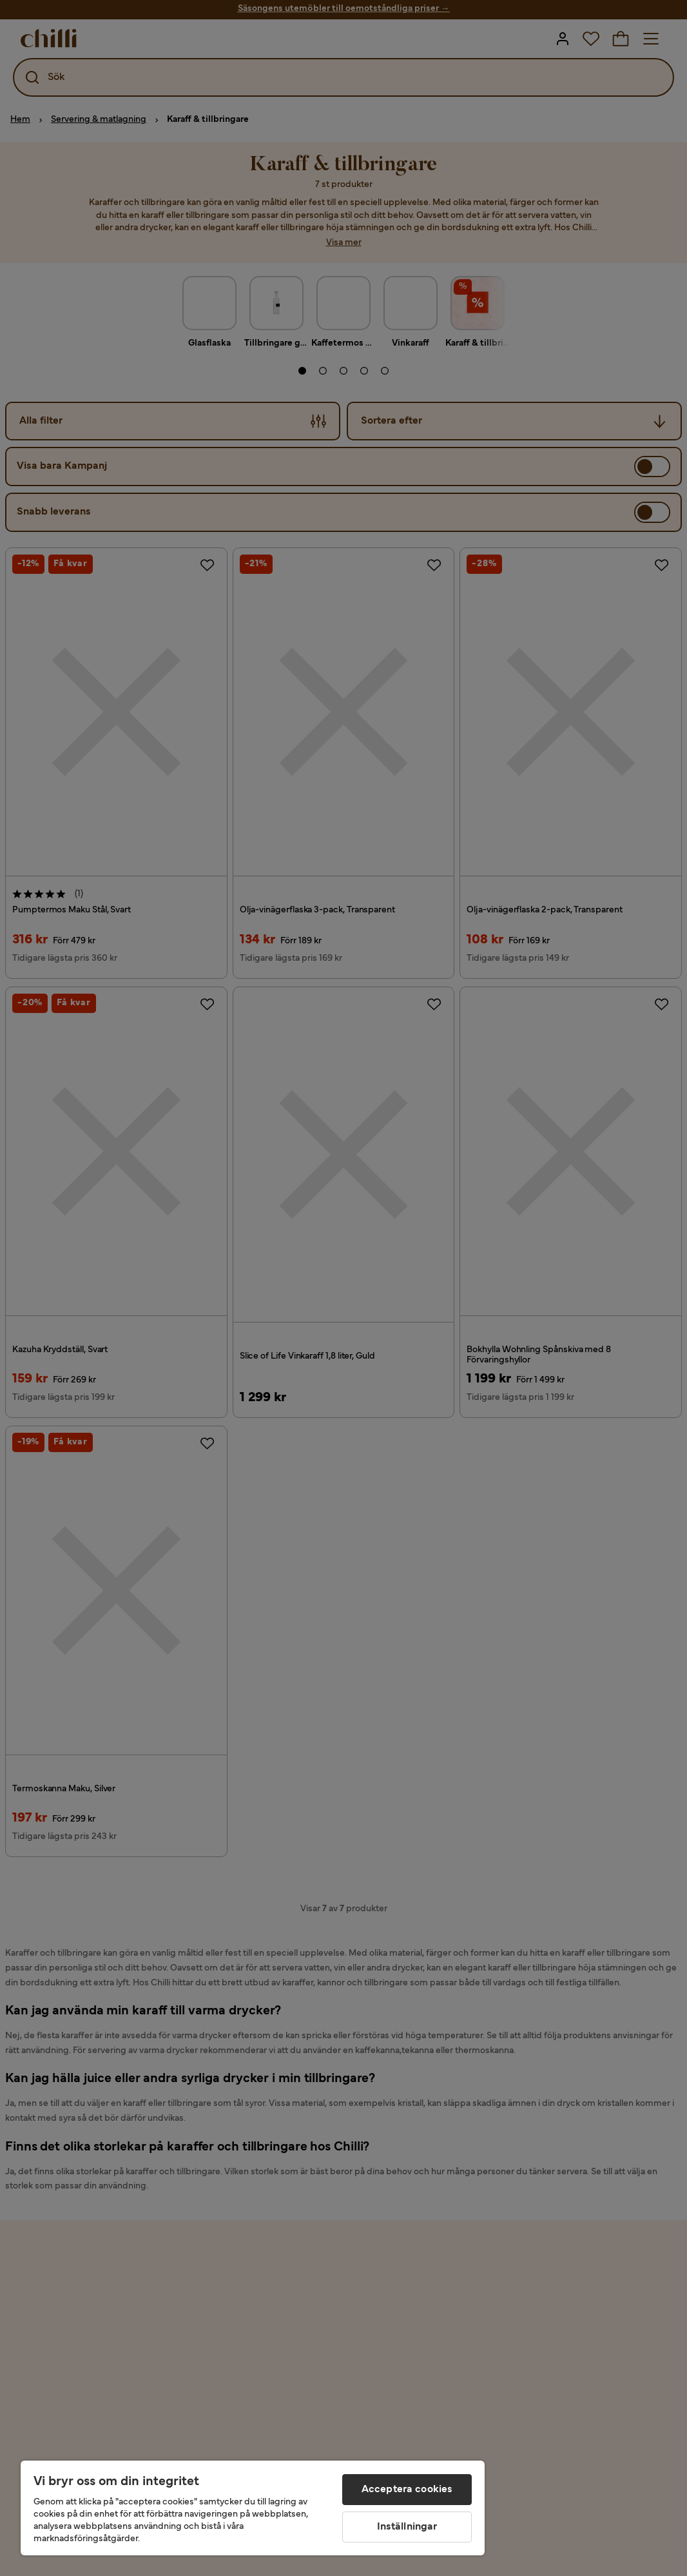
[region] (253, 2508)
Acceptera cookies (407, 2489)
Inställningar (407, 2527)
